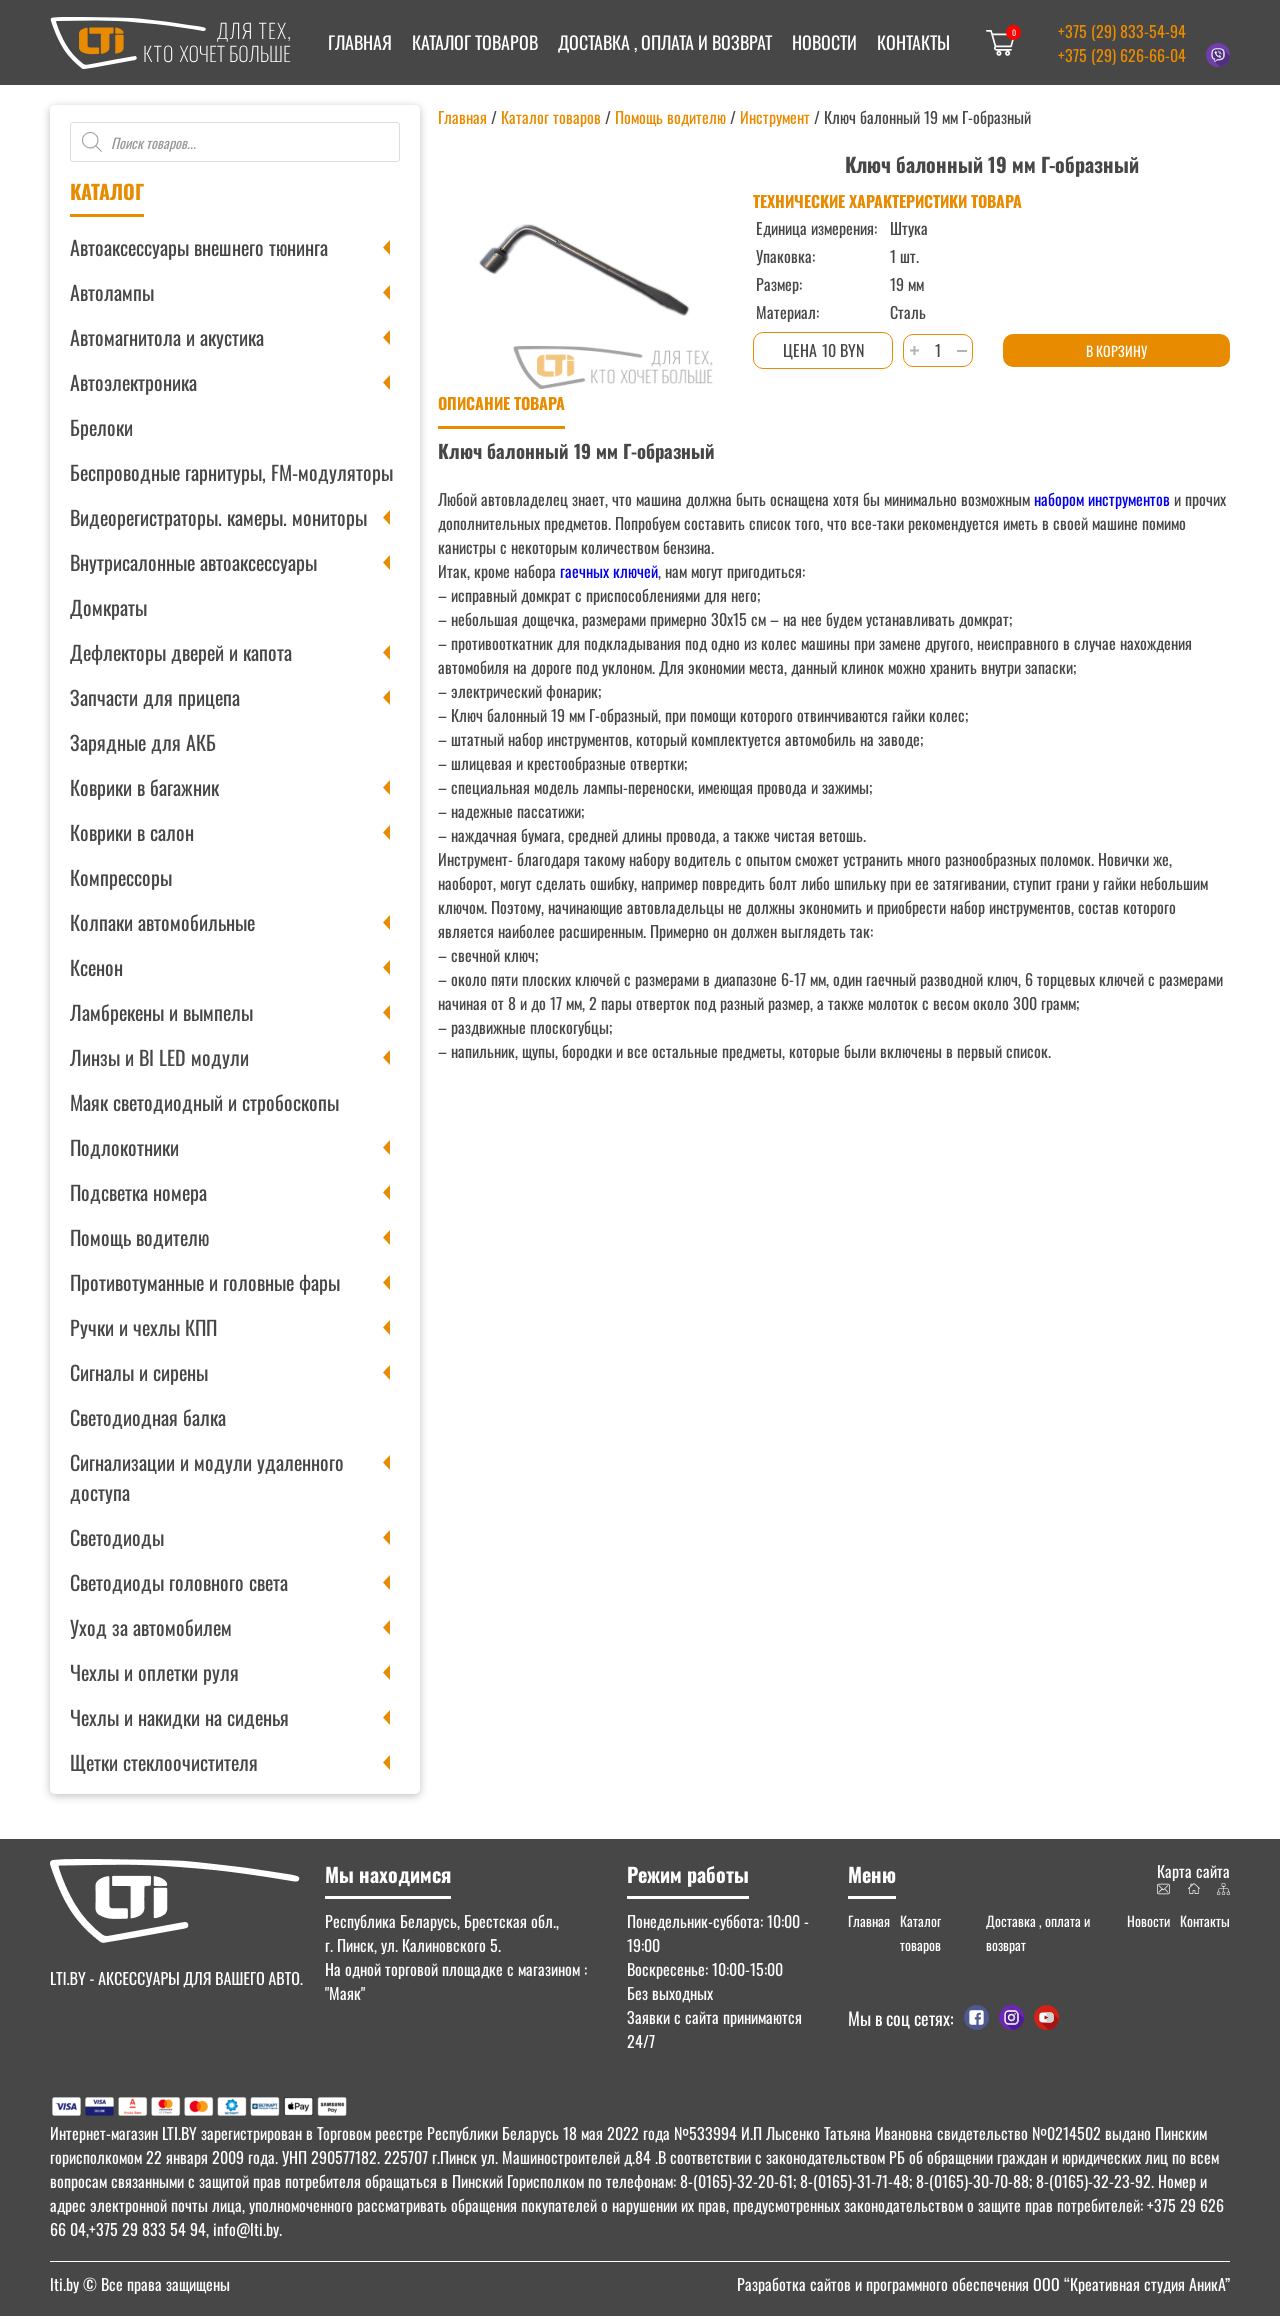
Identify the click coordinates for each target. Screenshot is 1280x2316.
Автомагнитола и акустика (167, 337)
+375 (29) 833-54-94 (1122, 31)
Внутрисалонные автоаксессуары (193, 562)
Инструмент (775, 117)
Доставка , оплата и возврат (665, 42)
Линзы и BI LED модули (159, 1057)
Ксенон (96, 967)
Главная (360, 42)
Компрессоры (121, 877)
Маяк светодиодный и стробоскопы (204, 1102)
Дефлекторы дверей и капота (181, 652)
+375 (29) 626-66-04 (1122, 55)
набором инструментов (1102, 499)
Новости (824, 42)
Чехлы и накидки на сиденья (179, 1717)
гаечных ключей (607, 571)
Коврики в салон (132, 832)
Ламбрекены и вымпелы (161, 1012)
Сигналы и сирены (139, 1372)
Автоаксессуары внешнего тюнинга (199, 247)
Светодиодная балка (148, 1417)
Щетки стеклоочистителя (164, 1762)
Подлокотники (124, 1147)
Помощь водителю (139, 1237)
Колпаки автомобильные (162, 922)
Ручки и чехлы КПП (143, 1327)
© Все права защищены (140, 2284)
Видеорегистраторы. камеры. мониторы (218, 517)
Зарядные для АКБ (143, 742)
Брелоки (101, 427)
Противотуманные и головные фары (205, 1282)
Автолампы (112, 292)
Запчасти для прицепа (155, 697)
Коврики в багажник (144, 787)
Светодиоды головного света (179, 1582)
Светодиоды (117, 1537)
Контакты (913, 42)
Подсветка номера (138, 1192)
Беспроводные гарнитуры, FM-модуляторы (231, 472)
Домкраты (108, 607)
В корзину (1116, 350)
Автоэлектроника (133, 382)
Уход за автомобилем (151, 1627)
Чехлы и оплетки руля (154, 1672)
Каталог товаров (475, 42)
